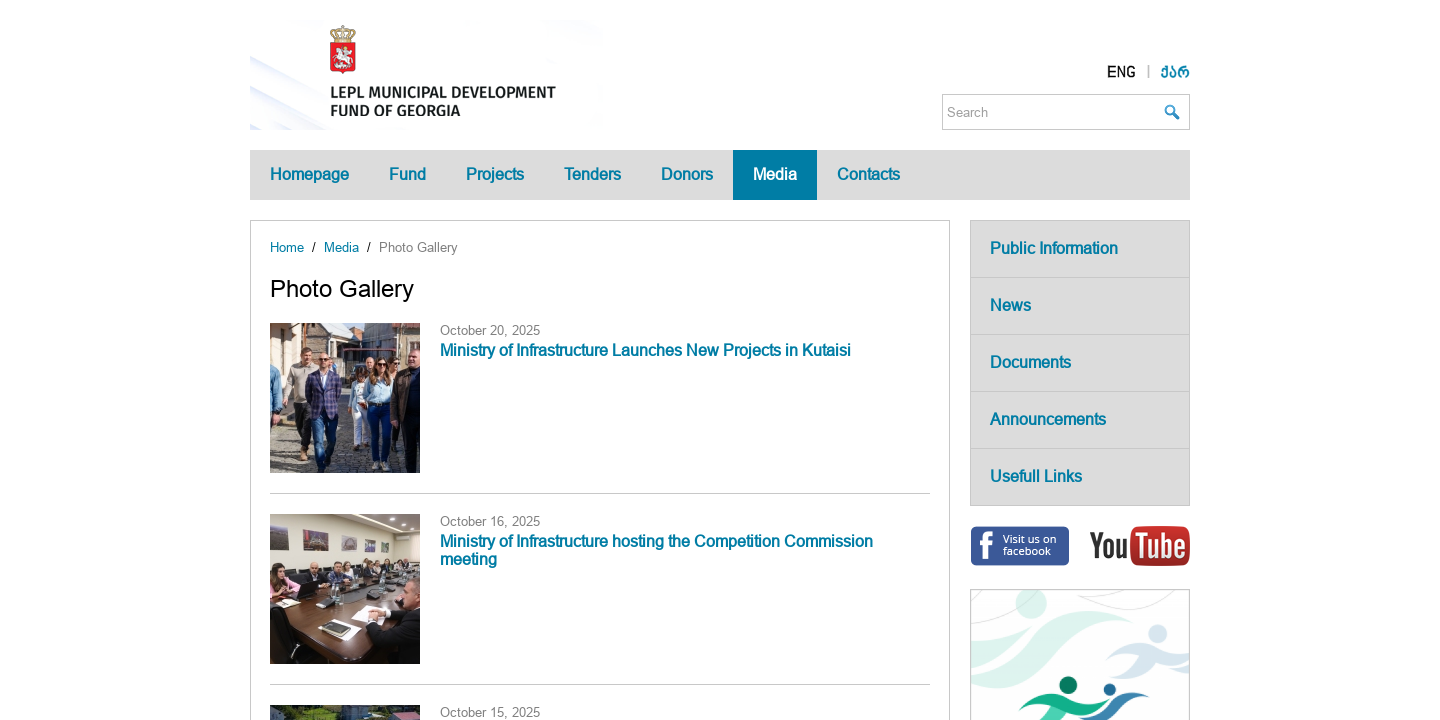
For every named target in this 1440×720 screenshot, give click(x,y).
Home (287, 247)
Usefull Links (1036, 476)
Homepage (309, 174)
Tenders (592, 174)
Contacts (868, 174)
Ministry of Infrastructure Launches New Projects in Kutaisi (645, 350)
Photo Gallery (418, 247)
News (1010, 305)
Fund (407, 174)
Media (775, 174)
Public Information (1054, 248)
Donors (687, 174)
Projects (495, 174)
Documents (1030, 362)
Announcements (1048, 419)
